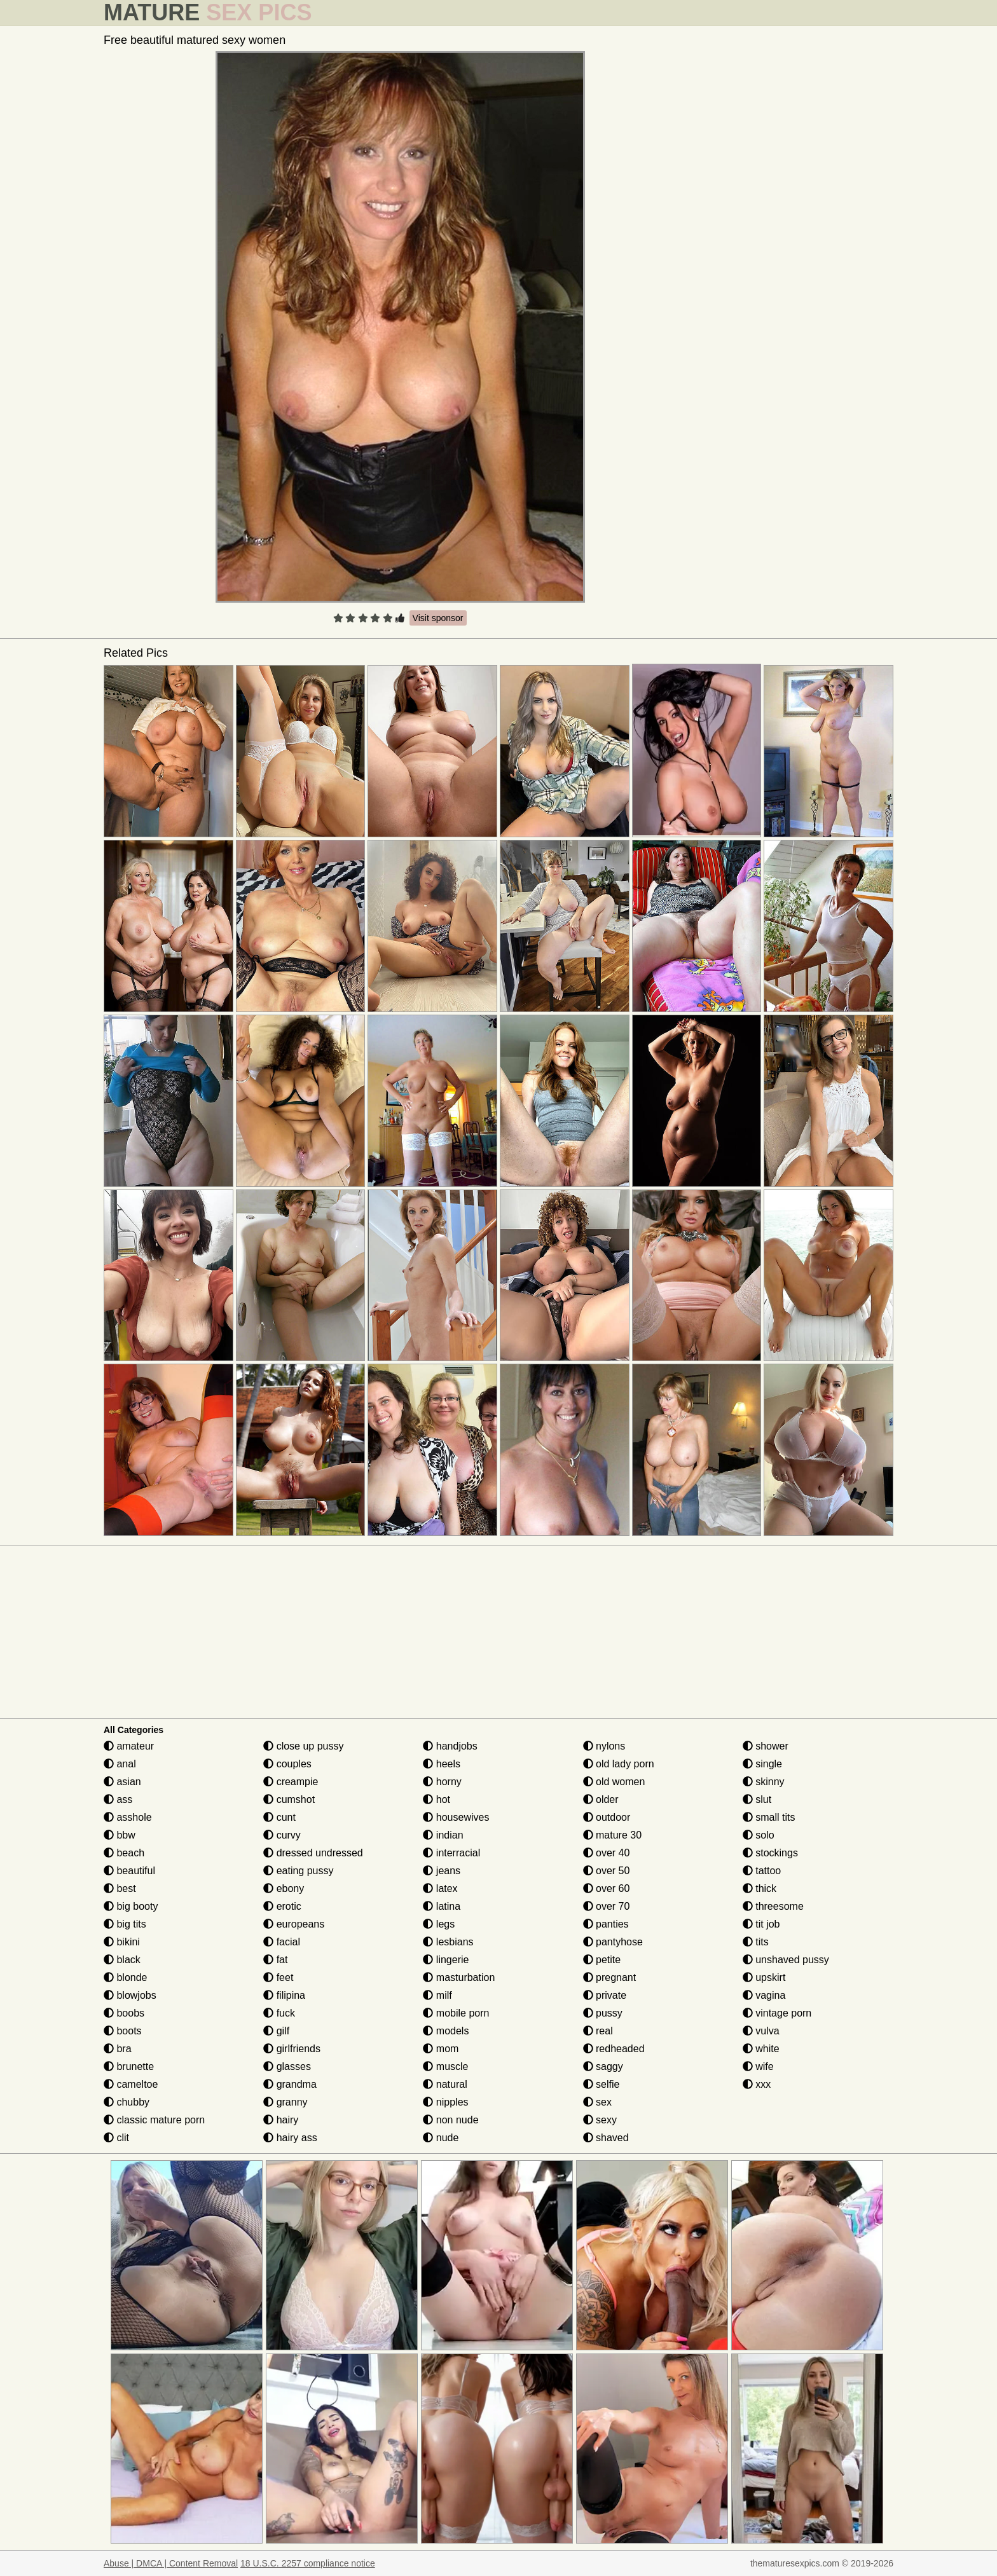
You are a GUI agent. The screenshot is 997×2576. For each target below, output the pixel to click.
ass (118, 1799)
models (446, 2030)
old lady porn (618, 1763)
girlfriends (291, 2048)
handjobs (450, 1746)
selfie (601, 2084)
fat (275, 1959)
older (601, 1799)
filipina (284, 1995)
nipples (445, 2102)
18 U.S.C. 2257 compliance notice (307, 2563)
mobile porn (456, 2013)
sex (597, 2102)
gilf (276, 2030)
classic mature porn (154, 2119)
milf (437, 1995)
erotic (282, 1906)
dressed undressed (313, 1852)
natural (445, 2084)
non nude (450, 2119)
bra (118, 2048)
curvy (282, 1835)
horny (442, 1781)
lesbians (448, 1941)
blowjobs (130, 1995)
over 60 (606, 1888)
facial (281, 1941)
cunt (279, 1817)
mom (440, 2048)
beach (124, 1852)
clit (116, 2137)
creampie (290, 1781)
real (598, 2030)
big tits (125, 1924)
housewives (456, 1817)
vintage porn (777, 2013)
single (762, 1763)
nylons (604, 1746)
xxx (757, 2084)
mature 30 (612, 1835)
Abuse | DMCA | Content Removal (171, 2563)
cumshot (289, 1799)
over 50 (606, 1870)
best (120, 1888)
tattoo (762, 1870)
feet (278, 1977)
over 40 (606, 1852)
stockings (770, 1852)
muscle (445, 2066)
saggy (603, 2066)
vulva (761, 2030)
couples (287, 1763)
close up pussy (303, 1746)
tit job (761, 1924)
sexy (600, 2119)
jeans (441, 1870)
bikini (122, 1941)
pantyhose (613, 1941)
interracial (451, 1852)
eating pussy (298, 1870)
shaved (606, 2137)
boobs (124, 2013)
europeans (293, 1924)
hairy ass (290, 2137)
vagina (764, 1995)
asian (122, 1781)
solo (758, 1835)
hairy (280, 2119)
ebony (283, 1888)
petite (602, 1959)
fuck (279, 2013)
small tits (769, 1817)
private (604, 1995)
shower (765, 1746)
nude (440, 2137)
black (122, 1959)
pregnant (609, 1977)
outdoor (607, 1817)
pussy (602, 2013)
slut (757, 1799)
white (761, 2048)
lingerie (446, 1959)
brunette (129, 2066)
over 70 (606, 1906)
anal (120, 1763)
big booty (131, 1906)
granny (285, 2102)
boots (123, 2030)
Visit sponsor (438, 618)
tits (756, 1941)
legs (439, 1924)
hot (436, 1799)
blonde (126, 1977)
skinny (764, 1781)
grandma (290, 2084)
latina (441, 1906)
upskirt (764, 1977)
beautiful (129, 1870)
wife (758, 2066)
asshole (128, 1817)
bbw (119, 1835)
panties (606, 1924)
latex (440, 1888)
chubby (126, 2102)
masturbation (459, 1977)
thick (759, 1888)
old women (614, 1781)
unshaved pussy (786, 1959)
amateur (129, 1746)
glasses (287, 2066)
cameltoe (131, 2084)
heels (441, 1763)
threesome (773, 1906)
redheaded (614, 2048)
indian (443, 1835)
